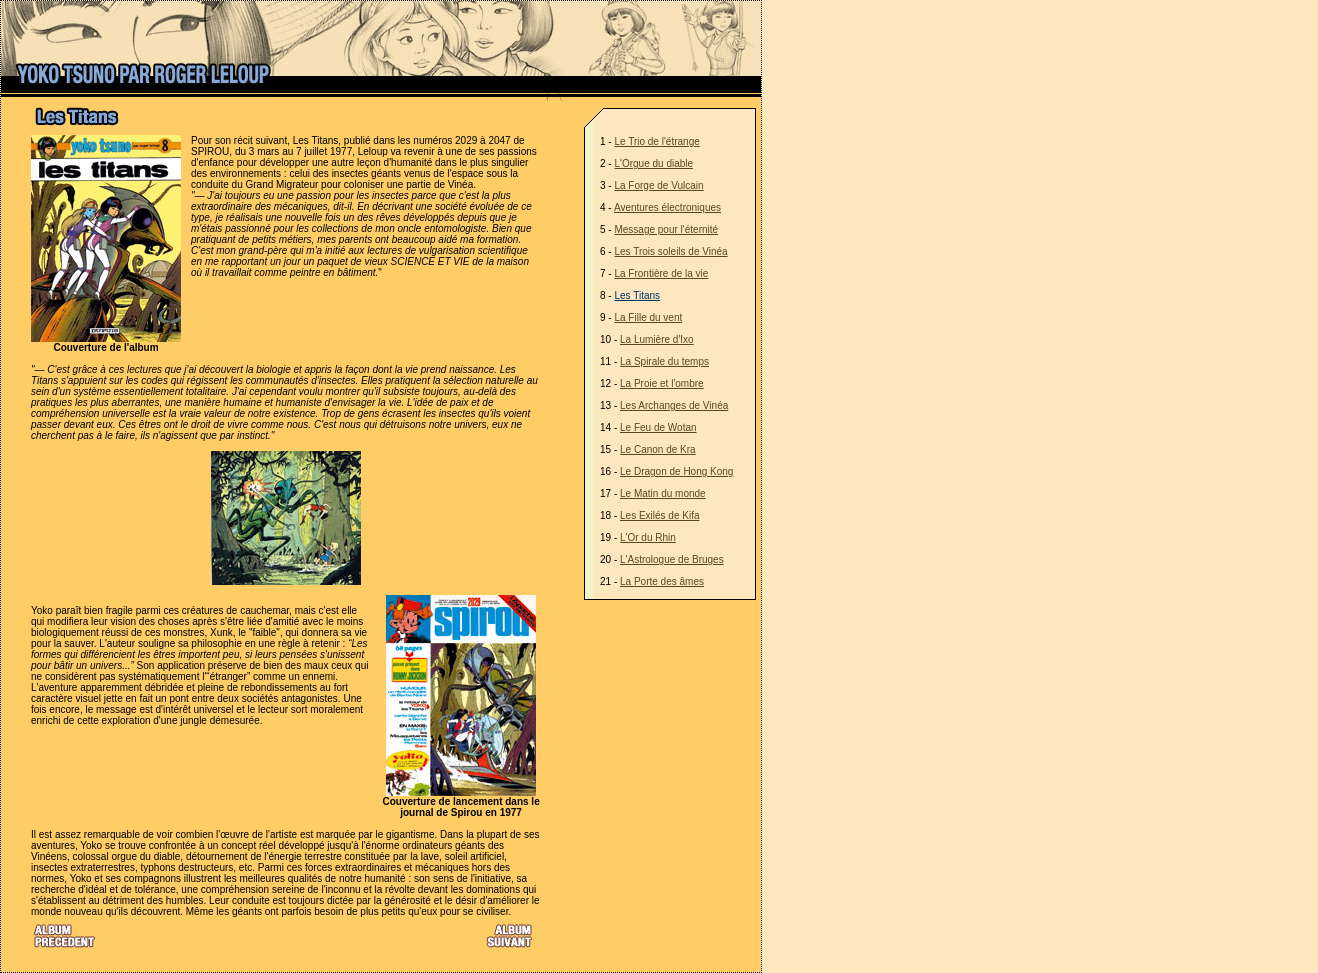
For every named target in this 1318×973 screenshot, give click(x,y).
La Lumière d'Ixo (657, 339)
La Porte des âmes (662, 581)
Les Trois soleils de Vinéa (670, 251)
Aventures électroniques (667, 207)
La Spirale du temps (664, 361)
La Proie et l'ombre (662, 383)
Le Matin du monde (663, 493)
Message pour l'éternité (666, 229)
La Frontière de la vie (661, 273)
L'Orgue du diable (653, 163)
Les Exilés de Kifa (660, 515)
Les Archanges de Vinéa (674, 405)
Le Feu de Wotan (658, 427)
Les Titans (637, 295)
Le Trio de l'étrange (656, 141)
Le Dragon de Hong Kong (676, 471)
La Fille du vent (648, 317)
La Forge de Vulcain (658, 185)
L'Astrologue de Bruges (672, 559)
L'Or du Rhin (648, 537)
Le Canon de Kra (658, 449)
